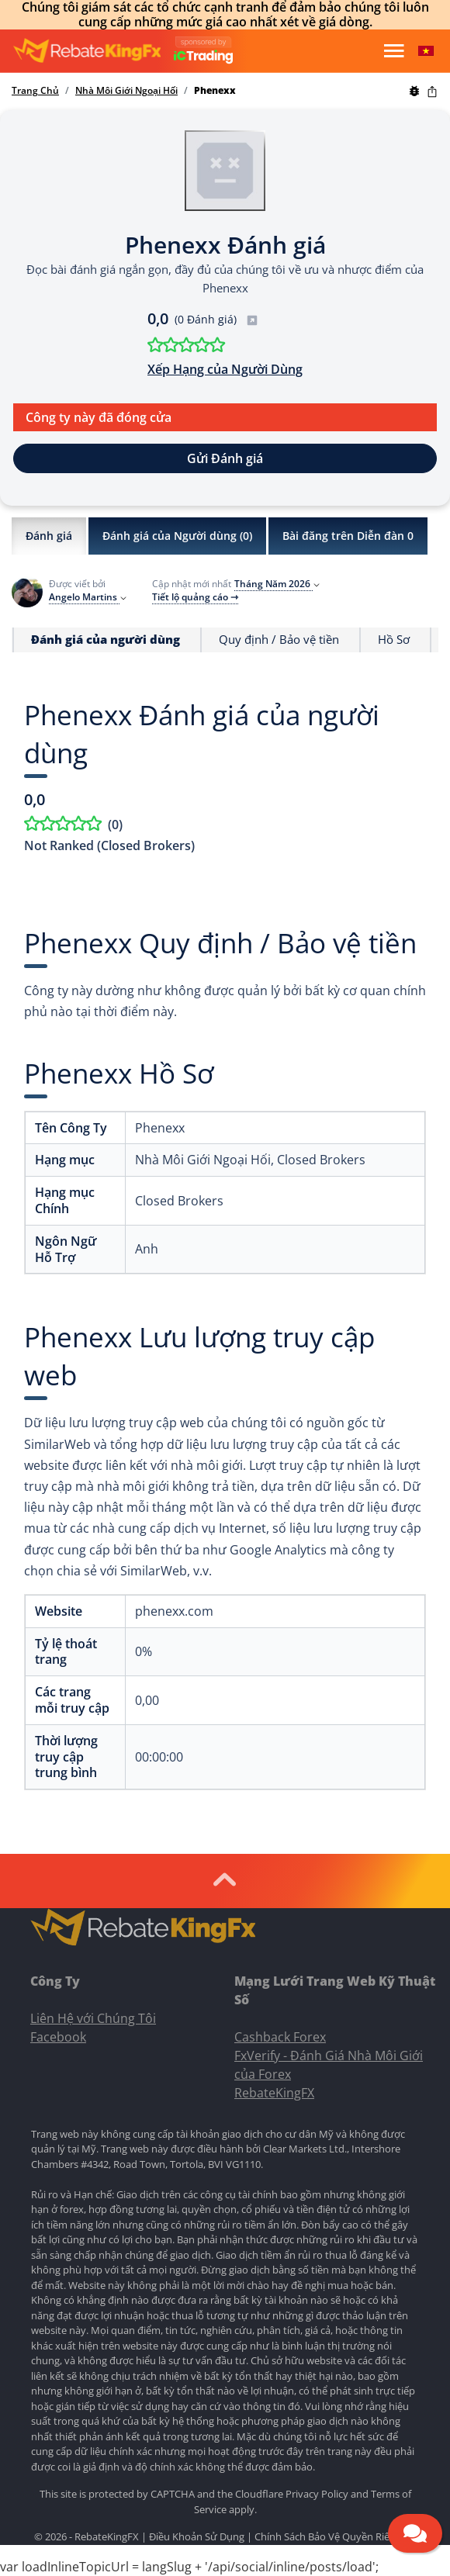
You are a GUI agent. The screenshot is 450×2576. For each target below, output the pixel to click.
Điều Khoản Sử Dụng (196, 2536)
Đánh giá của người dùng (105, 639)
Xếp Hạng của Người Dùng (225, 369)
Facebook (58, 2036)
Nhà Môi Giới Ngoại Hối (126, 91)
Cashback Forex (280, 2036)
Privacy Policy (317, 2494)
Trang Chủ (35, 91)
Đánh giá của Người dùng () (177, 536)
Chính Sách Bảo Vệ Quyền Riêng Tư (335, 2536)
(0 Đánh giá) (216, 319)
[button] (426, 51)
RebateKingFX (274, 2092)
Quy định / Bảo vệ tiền (279, 639)
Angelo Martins (88, 597)
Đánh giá (49, 535)
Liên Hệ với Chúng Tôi (93, 2018)
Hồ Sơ (394, 639)
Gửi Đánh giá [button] (225, 458)
